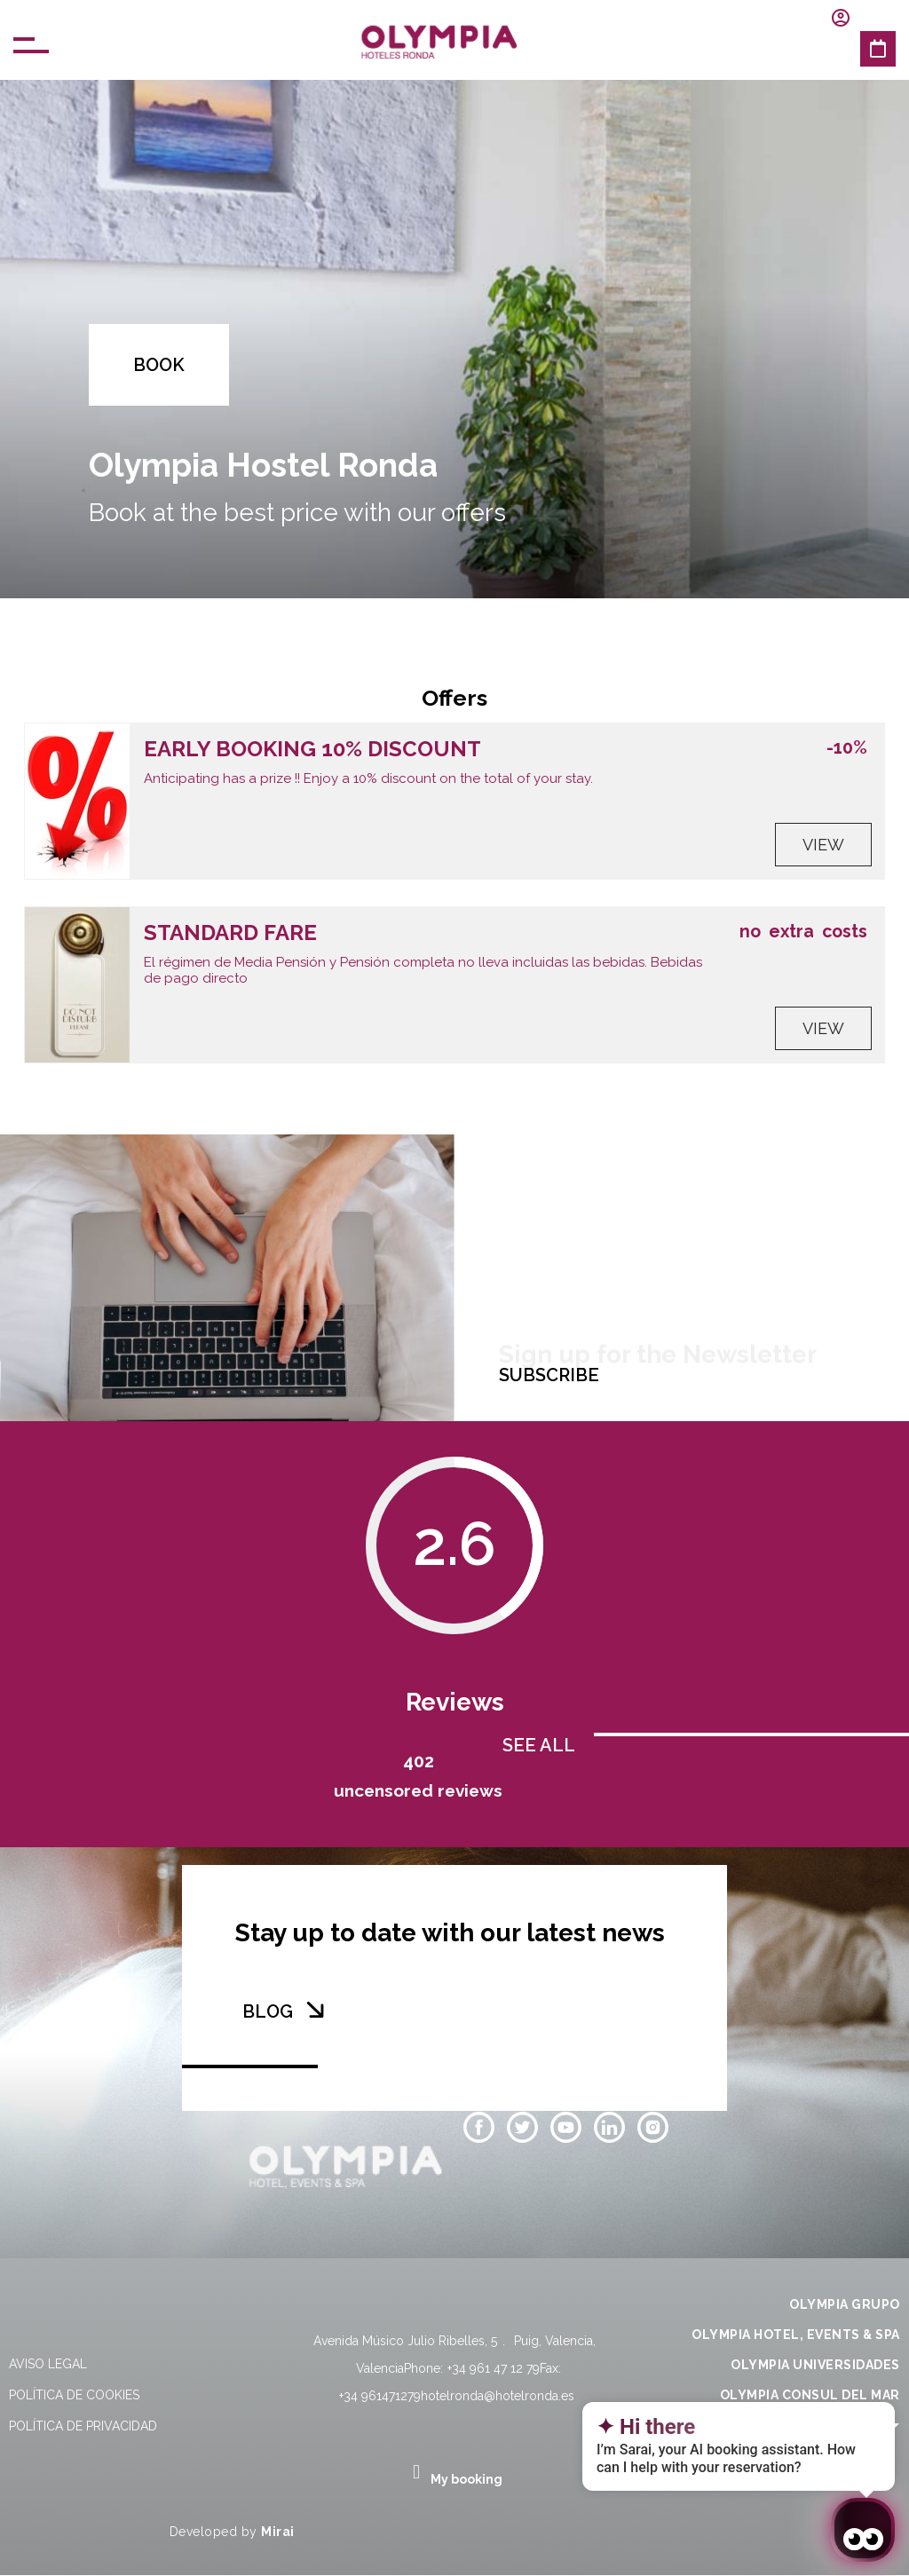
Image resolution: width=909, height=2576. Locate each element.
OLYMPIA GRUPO (844, 2304)
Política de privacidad (83, 2426)
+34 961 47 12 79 (493, 2368)
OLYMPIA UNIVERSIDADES (815, 2365)
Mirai (278, 2532)
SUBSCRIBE (549, 1375)
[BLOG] (315, 2010)
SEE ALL (538, 1745)
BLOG (267, 2011)
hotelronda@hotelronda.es (497, 2396)
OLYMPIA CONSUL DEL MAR (810, 2395)
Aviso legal (48, 2364)
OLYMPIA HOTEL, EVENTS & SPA (796, 2334)
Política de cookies (74, 2395)
